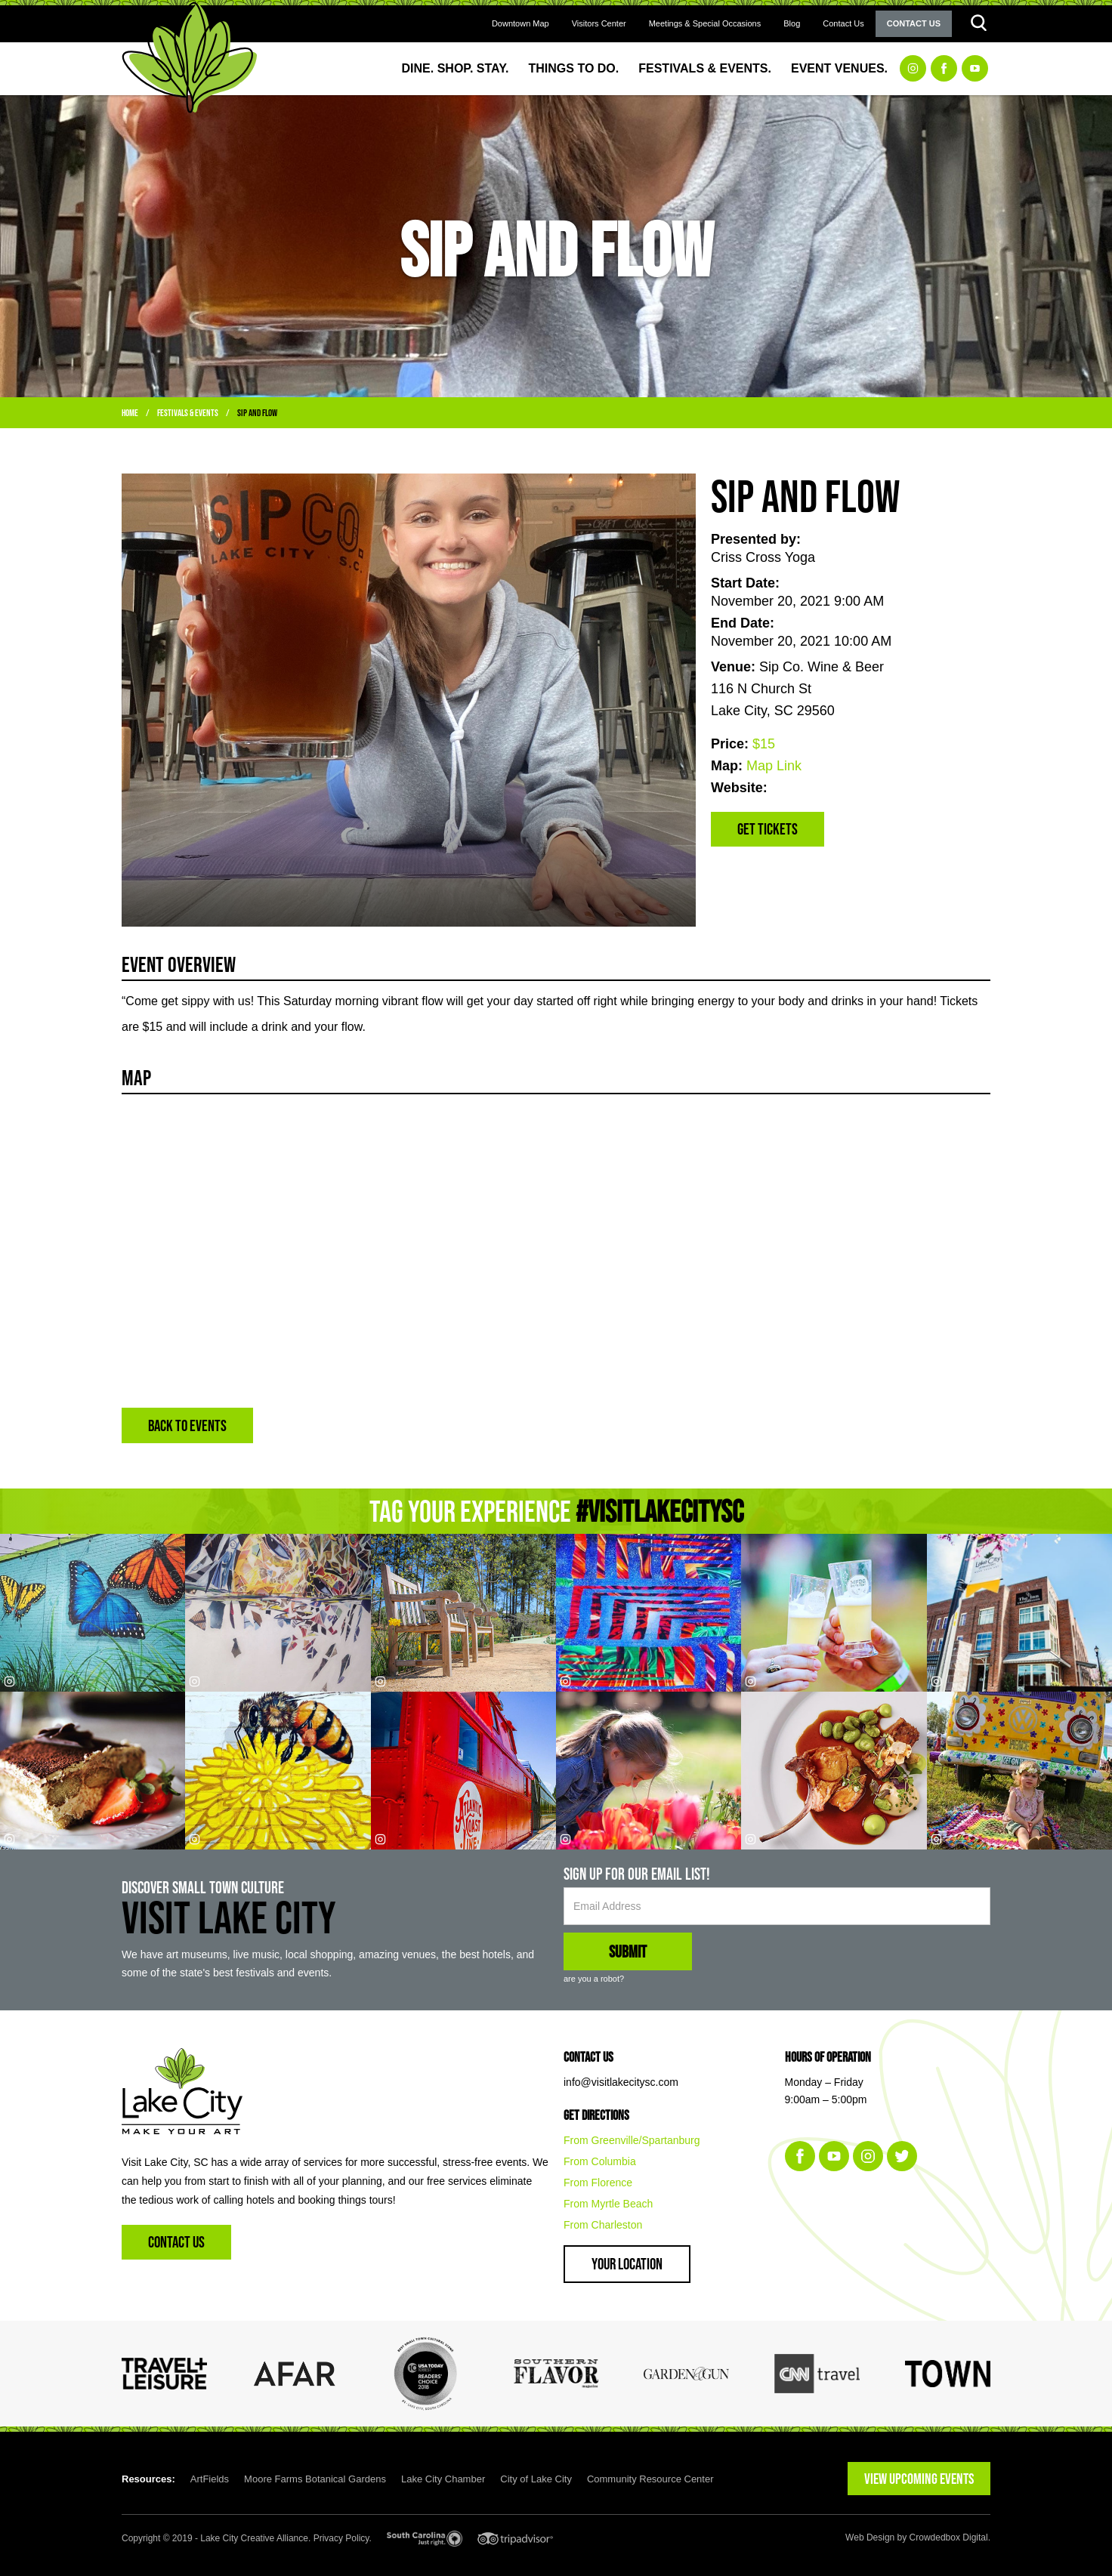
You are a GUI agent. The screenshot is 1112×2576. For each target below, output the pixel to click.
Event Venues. (839, 68)
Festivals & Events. (704, 68)
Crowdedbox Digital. (950, 2537)
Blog (791, 23)
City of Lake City (536, 2479)
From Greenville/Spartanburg (632, 2140)
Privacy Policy (341, 2538)
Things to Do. (574, 68)
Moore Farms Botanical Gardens (315, 2479)
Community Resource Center (650, 2479)
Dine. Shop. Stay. (455, 68)
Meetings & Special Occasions (705, 23)
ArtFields (209, 2479)
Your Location (627, 2263)
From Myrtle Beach (608, 2204)
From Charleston (603, 2225)
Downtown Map (520, 23)
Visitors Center (599, 23)
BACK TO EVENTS (187, 1425)
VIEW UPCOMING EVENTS (919, 2478)
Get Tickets (767, 829)
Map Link (774, 765)
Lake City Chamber (443, 2479)
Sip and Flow (257, 412)
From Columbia (600, 2161)
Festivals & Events (187, 412)
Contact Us (843, 23)
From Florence (598, 2182)
